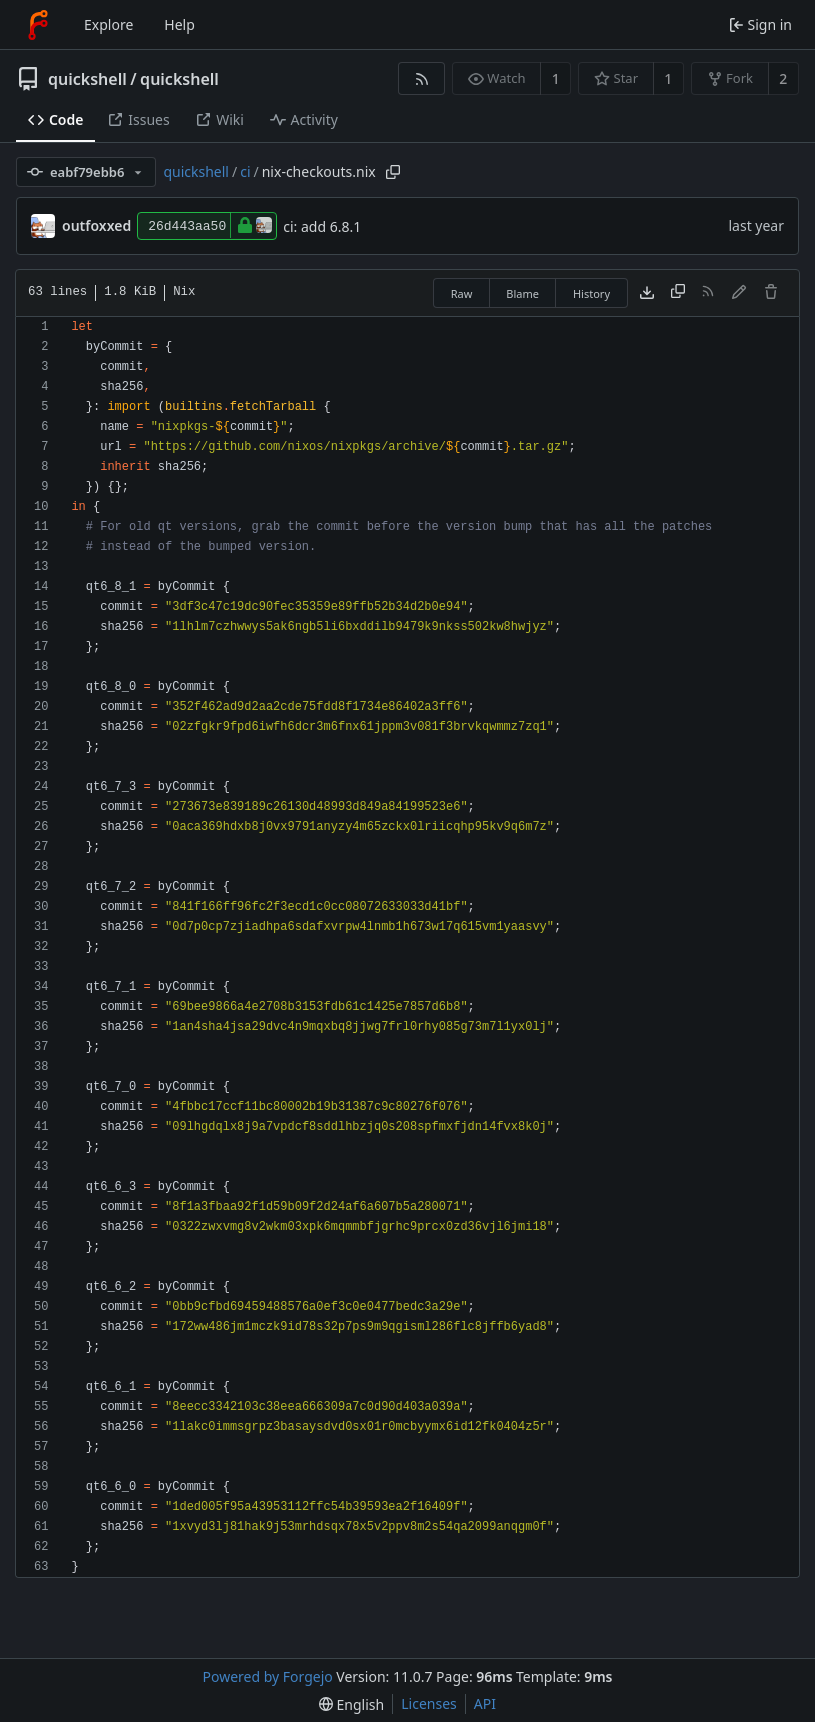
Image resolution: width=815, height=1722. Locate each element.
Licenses (429, 1703)
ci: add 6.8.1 (322, 226)
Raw (462, 293)
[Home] (38, 25)
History (591, 293)
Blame (522, 293)
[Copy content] (678, 293)
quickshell (87, 79)
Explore (108, 24)
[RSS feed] (421, 78)
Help (179, 24)
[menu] (351, 1704)
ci (245, 171)
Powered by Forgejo (268, 1676)
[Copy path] (393, 172)
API (485, 1703)
